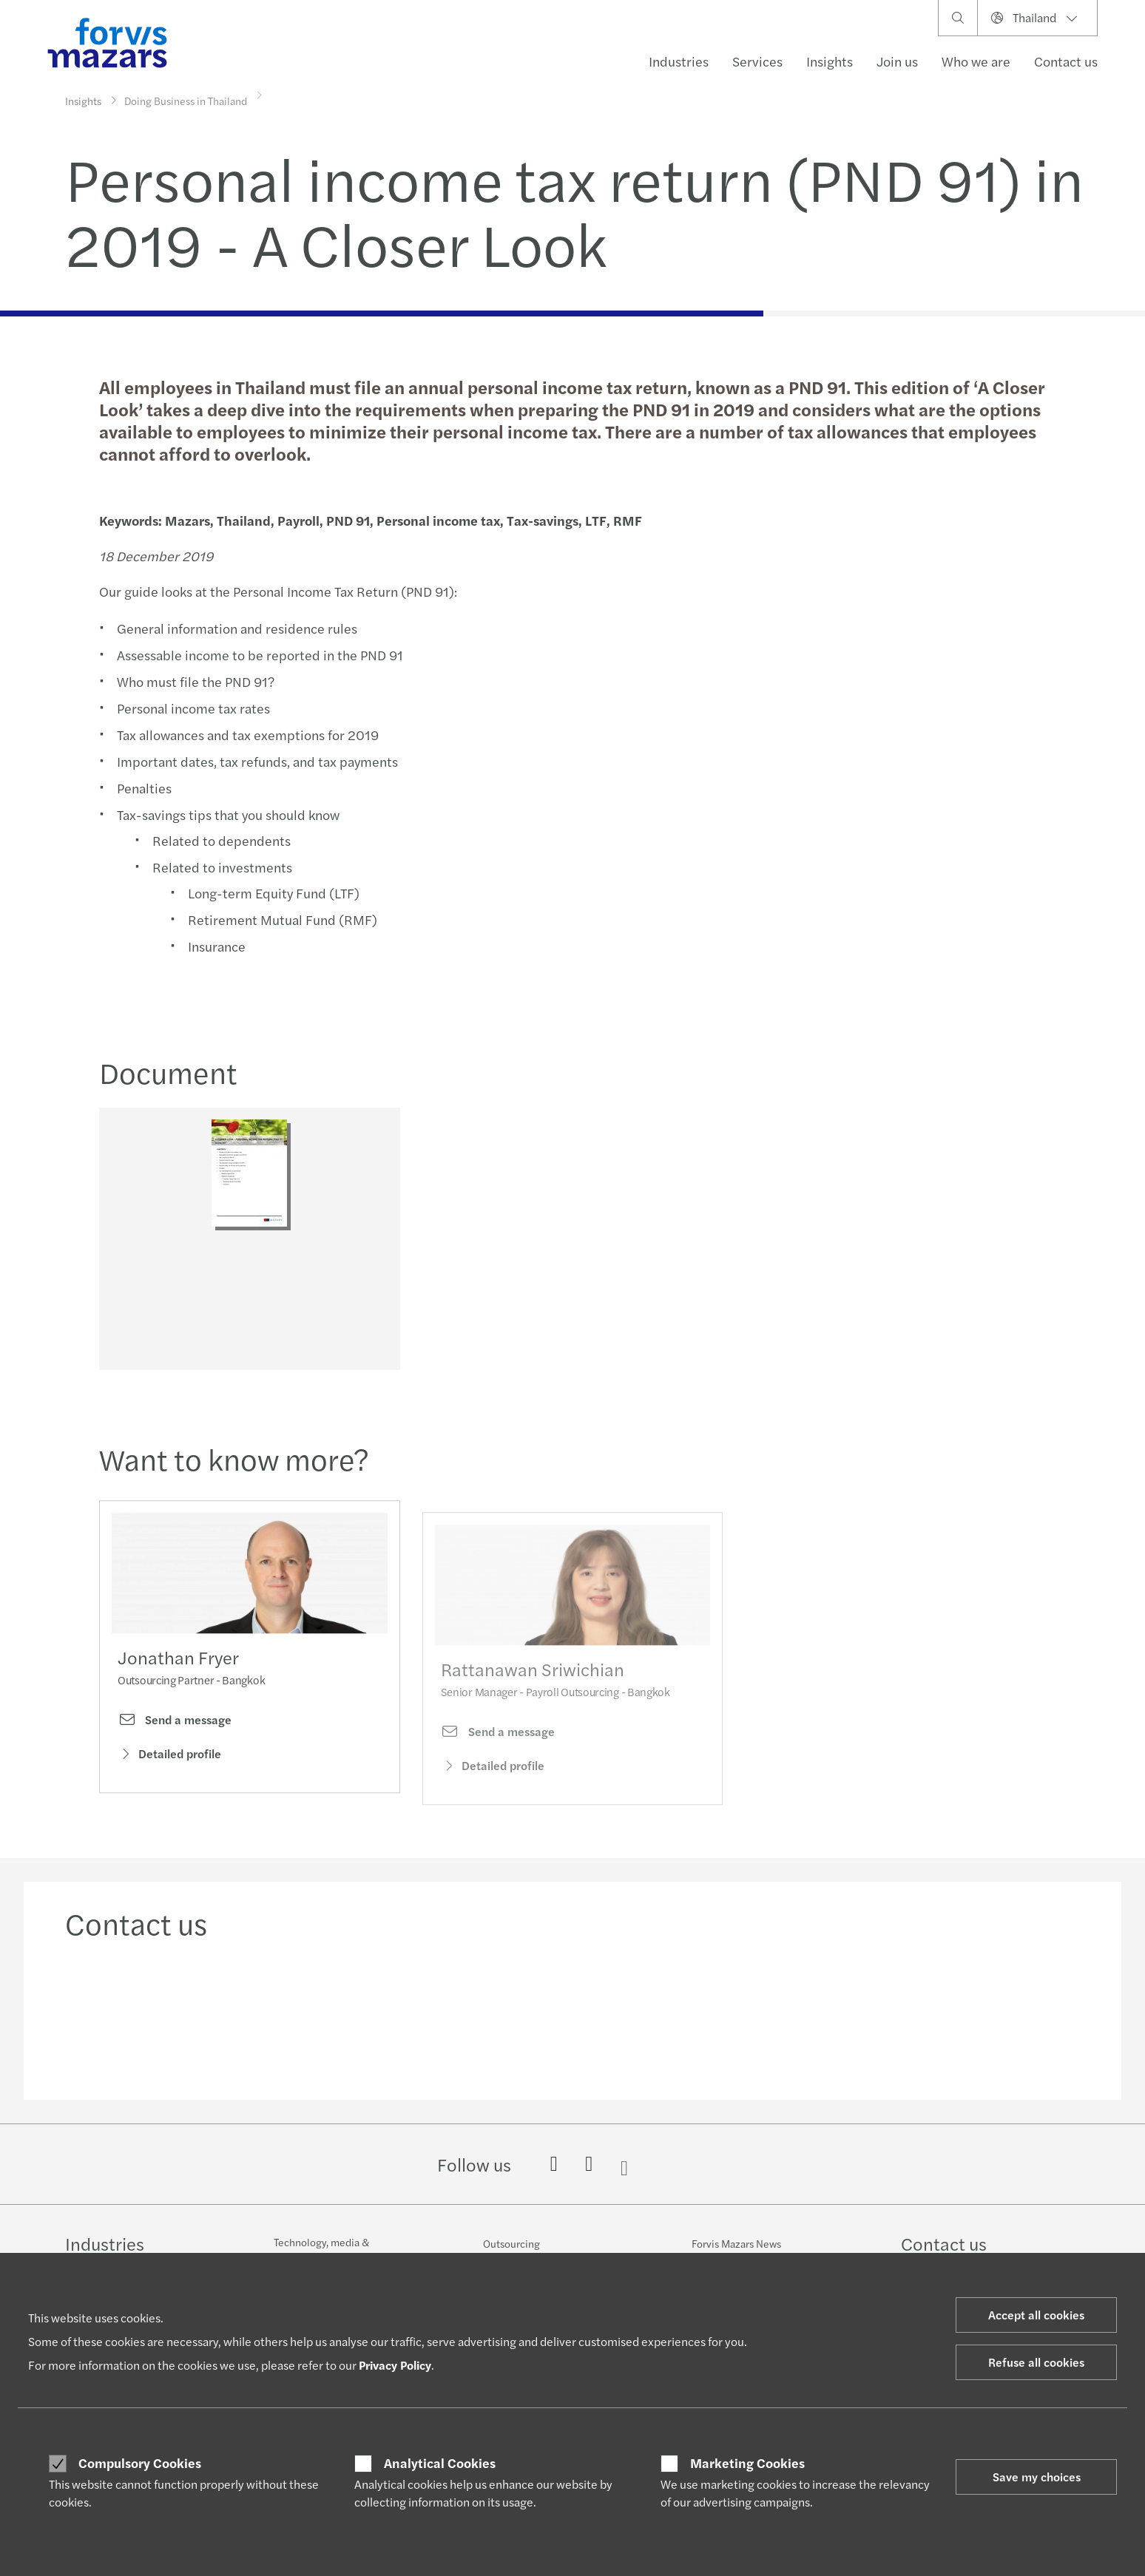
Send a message (175, 1749)
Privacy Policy (395, 2364)
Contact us (1066, 61)
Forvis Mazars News (736, 2243)
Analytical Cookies (440, 2463)
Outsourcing (511, 2243)
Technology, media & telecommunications (321, 2249)
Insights (829, 61)
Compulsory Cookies (139, 2463)
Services (757, 61)
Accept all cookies (1036, 2314)
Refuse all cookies (1036, 2361)
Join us (897, 61)
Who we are (976, 61)
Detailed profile (169, 1782)
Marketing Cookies (747, 2463)
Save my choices (1037, 2476)
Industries (679, 61)
